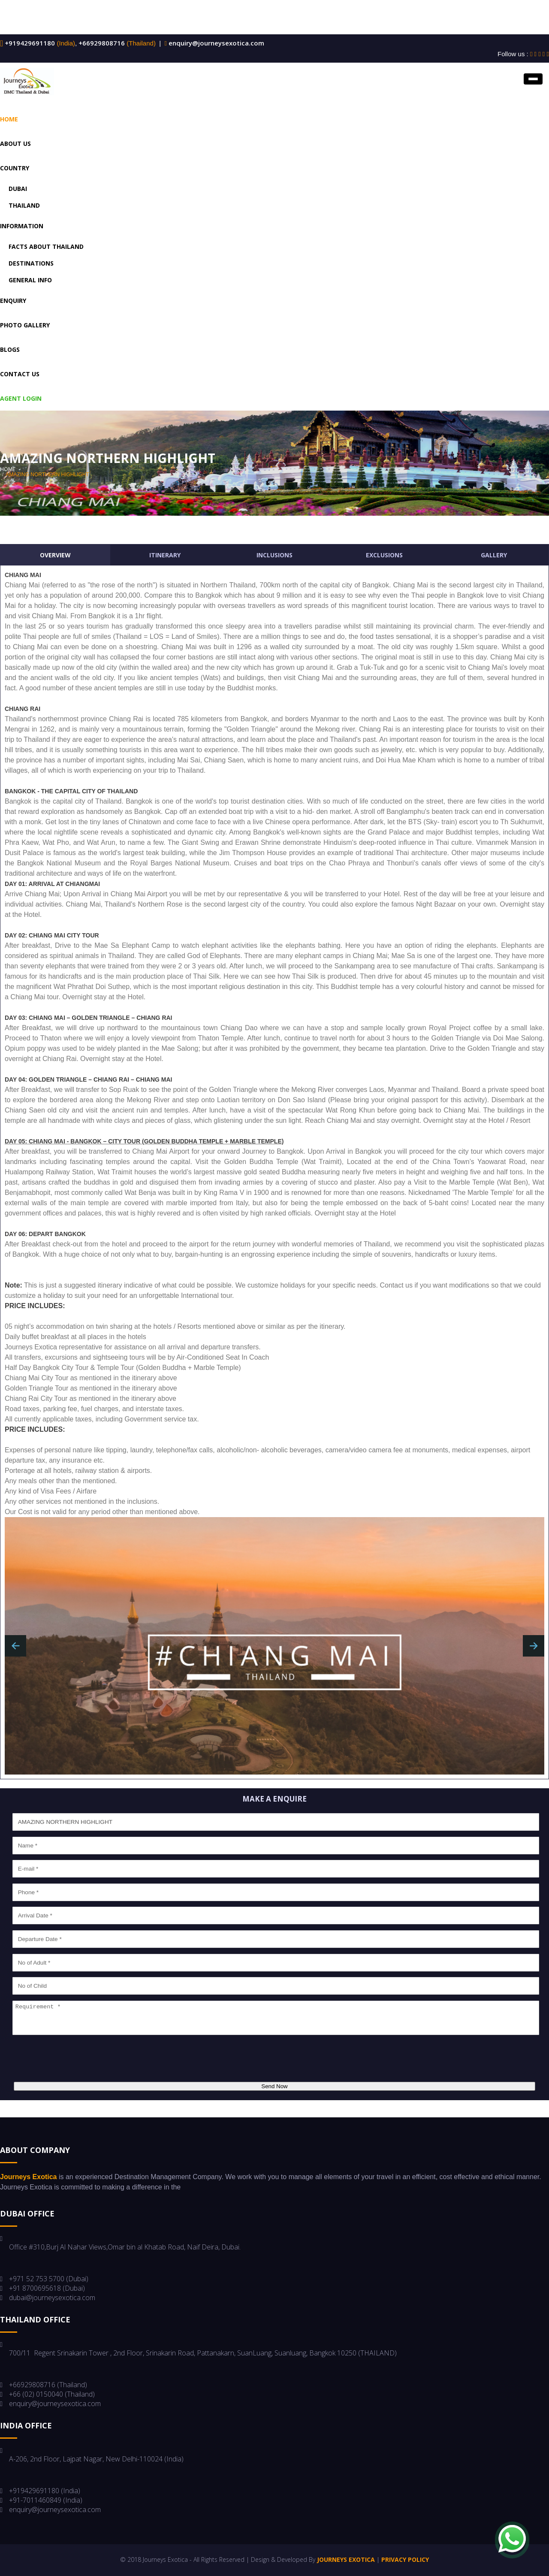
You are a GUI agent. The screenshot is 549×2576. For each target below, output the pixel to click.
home (7, 469)
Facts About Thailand (46, 246)
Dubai (18, 188)
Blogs (10, 349)
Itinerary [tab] (165, 555)
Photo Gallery (25, 325)
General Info (30, 280)
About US (15, 143)
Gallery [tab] (494, 555)
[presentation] (76, 2059)
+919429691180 (29, 43)
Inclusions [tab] (274, 555)
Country (14, 168)
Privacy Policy (405, 2559)
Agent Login (21, 398)
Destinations (31, 263)
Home (9, 119)
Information (21, 226)
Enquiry (13, 300)
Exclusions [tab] (384, 555)
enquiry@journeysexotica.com (216, 43)
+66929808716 (101, 43)
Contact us (19, 374)
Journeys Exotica (346, 2559)
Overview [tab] (55, 555)
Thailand (24, 205)
